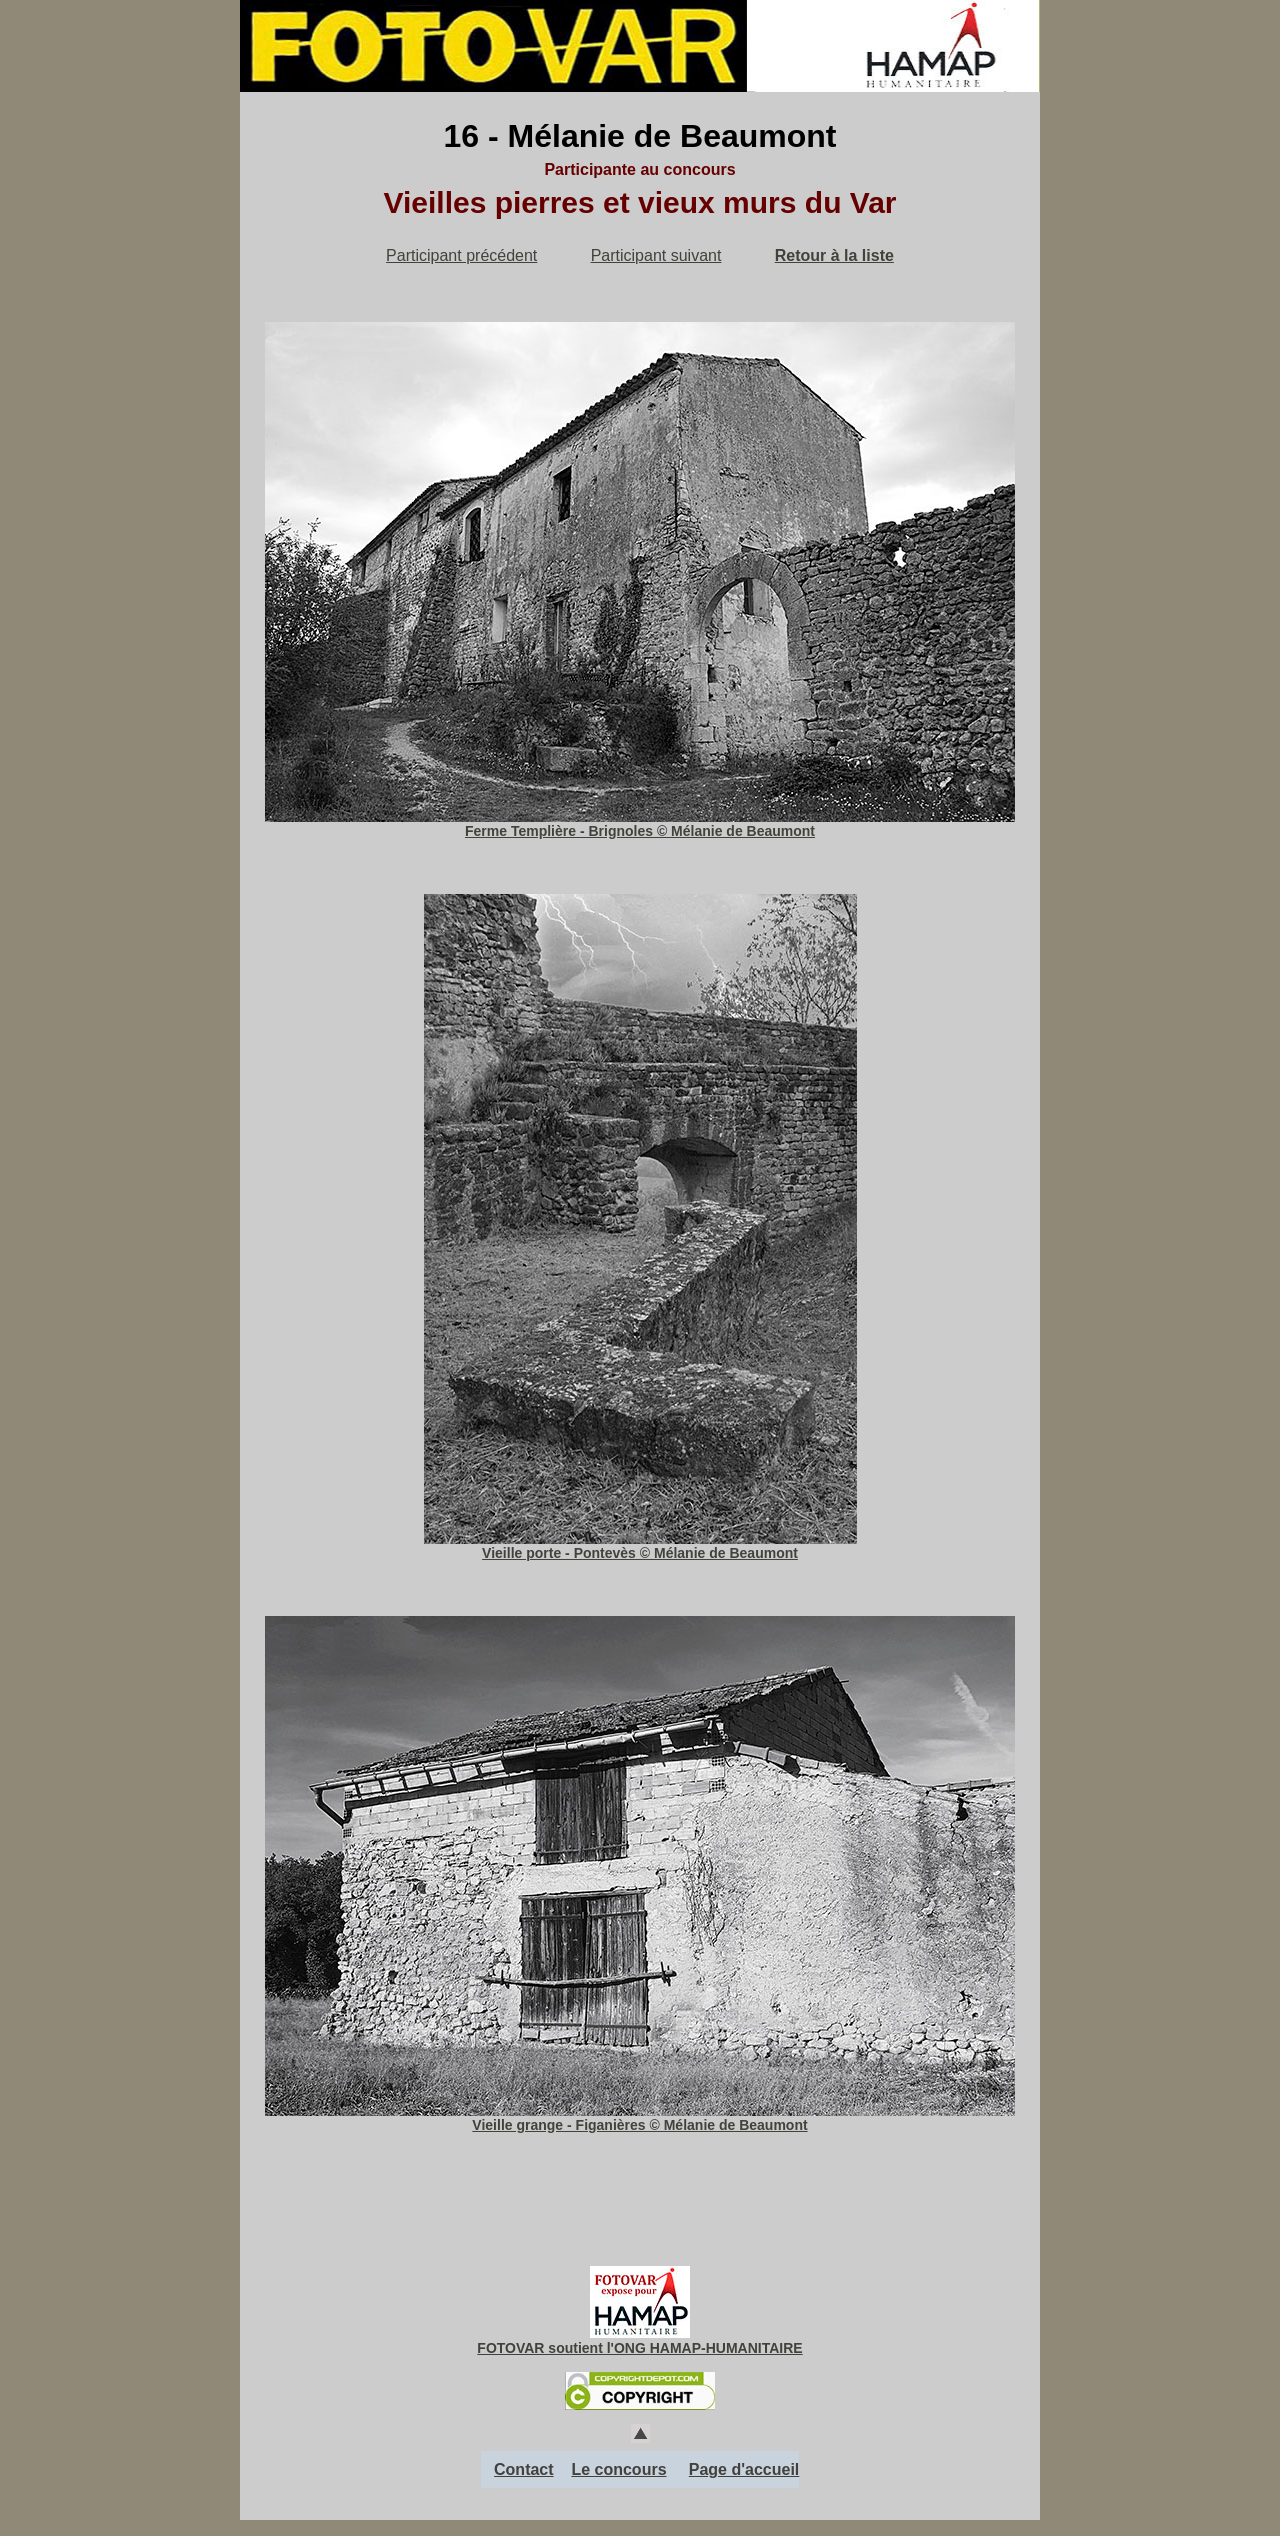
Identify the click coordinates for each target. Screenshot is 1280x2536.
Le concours (618, 2469)
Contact (524, 2469)
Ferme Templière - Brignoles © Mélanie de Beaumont (640, 824)
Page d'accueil (744, 2469)
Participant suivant (656, 255)
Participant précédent (461, 255)
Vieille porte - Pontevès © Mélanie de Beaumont (640, 1546)
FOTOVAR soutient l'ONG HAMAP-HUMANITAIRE (639, 2348)
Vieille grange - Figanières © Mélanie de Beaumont (640, 2118)
